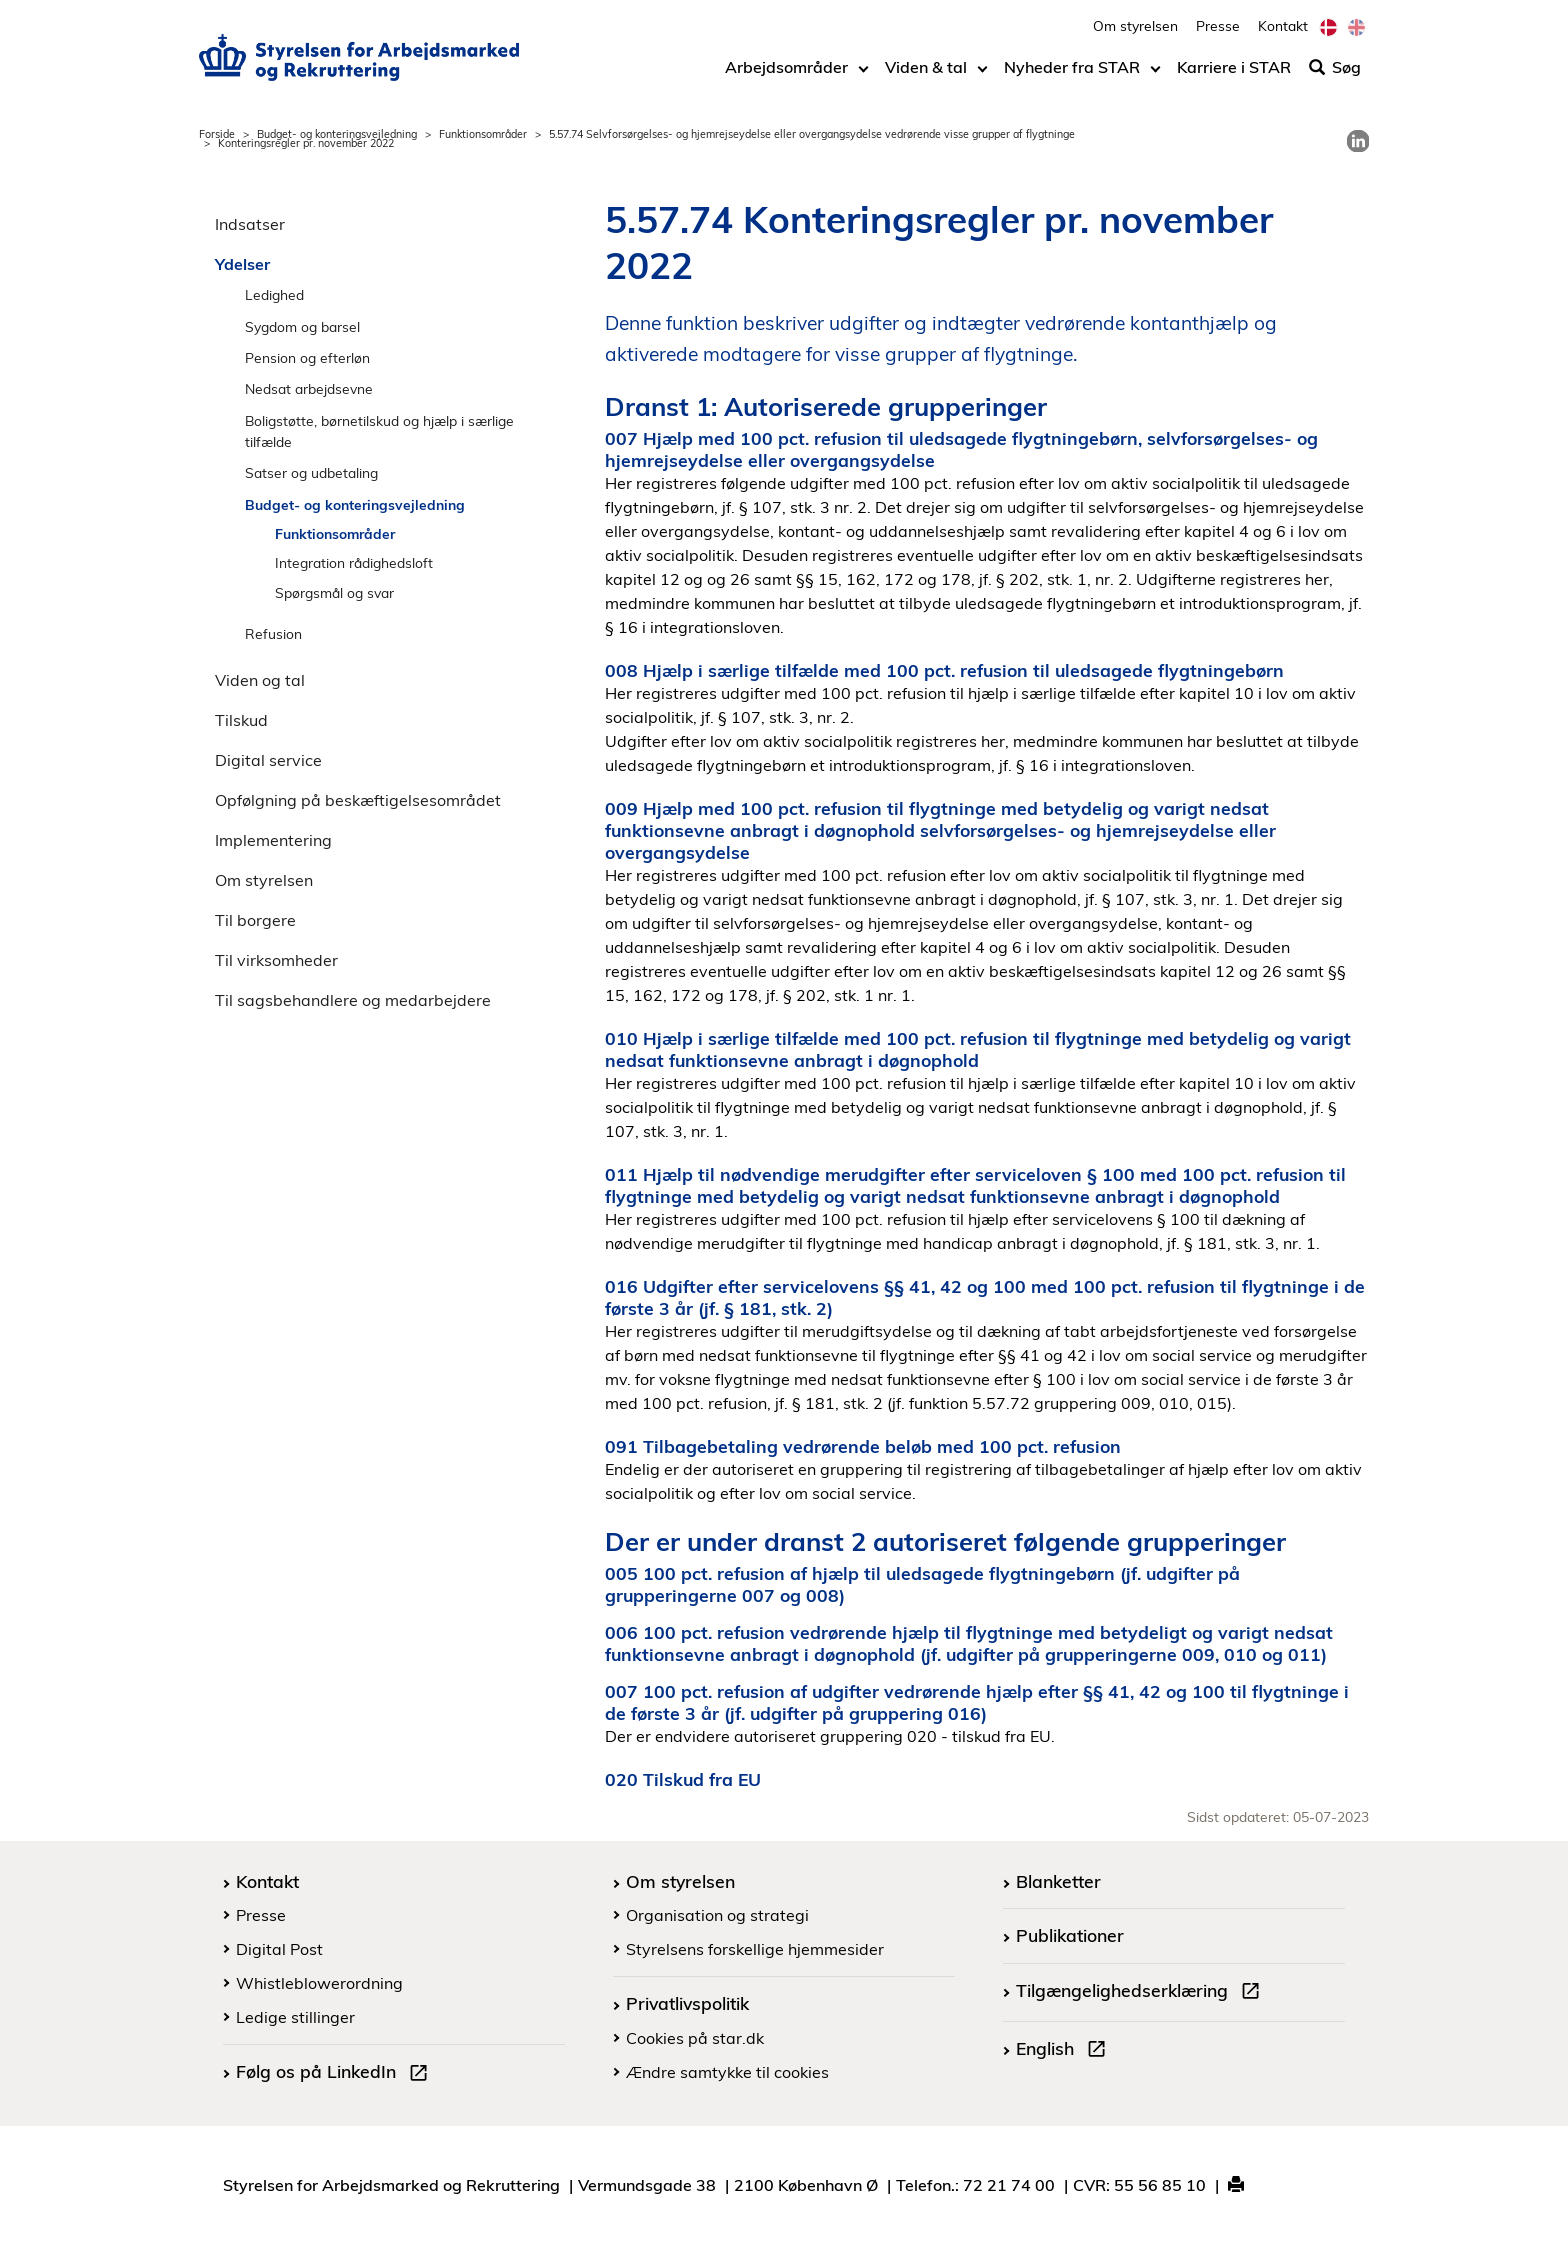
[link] (1358, 141)
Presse (1218, 35)
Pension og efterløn (307, 357)
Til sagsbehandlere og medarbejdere (353, 1000)
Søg (1335, 77)
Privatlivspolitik (687, 2003)
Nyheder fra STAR (1072, 77)
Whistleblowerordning (319, 1983)
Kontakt (1283, 35)
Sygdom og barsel (302, 326)
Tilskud (241, 720)
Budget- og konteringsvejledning (337, 134)
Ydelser (242, 264)
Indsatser (250, 224)
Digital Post (279, 1949)
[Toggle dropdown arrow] (863, 77)
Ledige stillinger (295, 2017)
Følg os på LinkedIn (336, 2074)
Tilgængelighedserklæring (1142, 1993)
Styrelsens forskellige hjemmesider (755, 1949)
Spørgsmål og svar (334, 592)
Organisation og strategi (717, 1915)
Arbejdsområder (786, 77)
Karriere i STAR (1234, 77)
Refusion (273, 633)
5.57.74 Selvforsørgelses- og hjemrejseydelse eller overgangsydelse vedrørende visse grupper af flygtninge (812, 134)
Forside (217, 134)
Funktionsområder (483, 134)
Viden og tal (260, 680)
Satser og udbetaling (311, 472)
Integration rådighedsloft (354, 562)
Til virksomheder (276, 960)
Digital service (268, 760)
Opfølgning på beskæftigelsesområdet (358, 800)
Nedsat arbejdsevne (309, 388)
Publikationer (1070, 1935)
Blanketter (1058, 1881)
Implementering (273, 840)
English (1065, 2051)
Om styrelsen (1135, 35)
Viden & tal (926, 77)
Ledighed (274, 294)
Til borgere (255, 920)
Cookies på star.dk (695, 2038)
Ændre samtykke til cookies (727, 2072)
